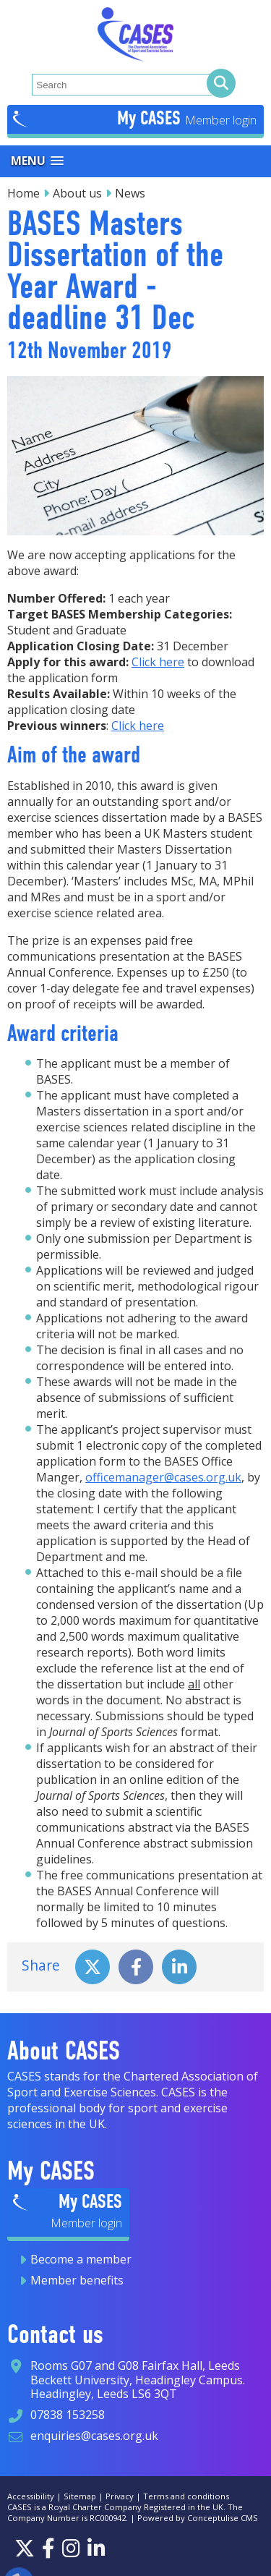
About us (77, 193)
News (130, 193)
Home (23, 193)
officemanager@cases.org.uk (163, 1477)
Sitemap (80, 2496)
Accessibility (30, 2496)
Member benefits (77, 2280)
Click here (158, 662)
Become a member (81, 2259)
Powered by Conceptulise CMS (197, 2517)
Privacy (120, 2496)
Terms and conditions (186, 2496)
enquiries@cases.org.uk (94, 2436)
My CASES (151, 117)
